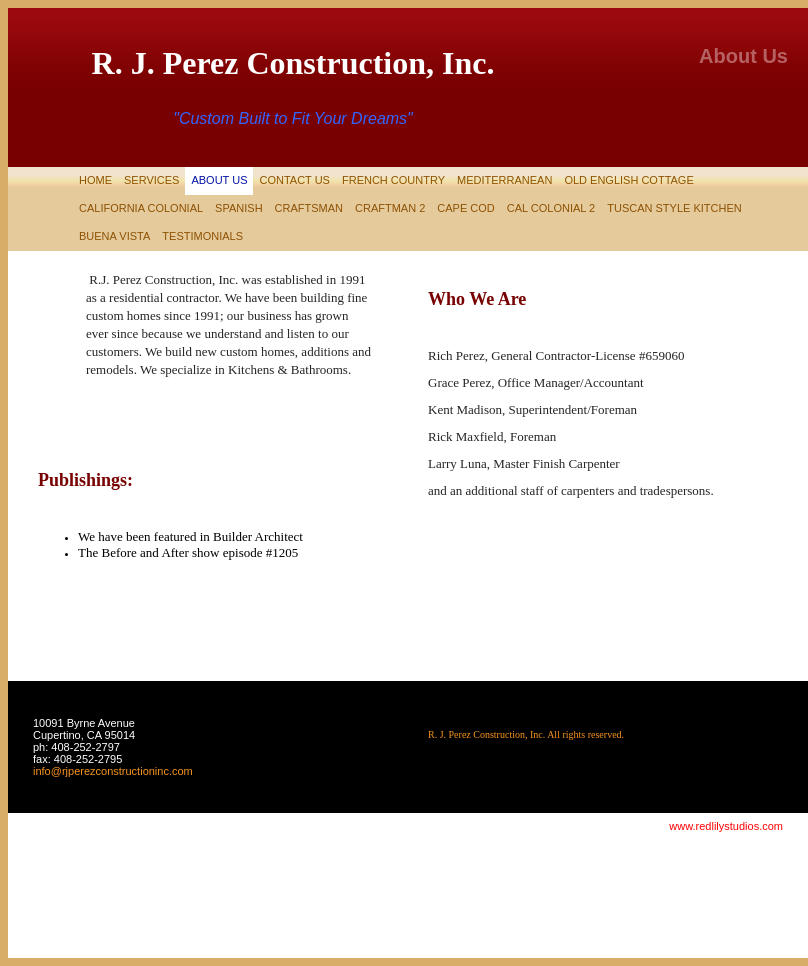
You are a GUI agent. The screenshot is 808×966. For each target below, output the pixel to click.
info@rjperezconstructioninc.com (113, 771)
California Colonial (141, 208)
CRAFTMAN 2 (390, 208)
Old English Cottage (628, 180)
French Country (393, 180)
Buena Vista (114, 236)
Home (95, 180)
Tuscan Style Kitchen (674, 208)
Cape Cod (465, 208)
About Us (219, 180)
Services (151, 180)
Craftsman (309, 208)
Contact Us (294, 180)
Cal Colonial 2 (551, 208)
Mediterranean (504, 180)
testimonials (202, 236)
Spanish (238, 208)
